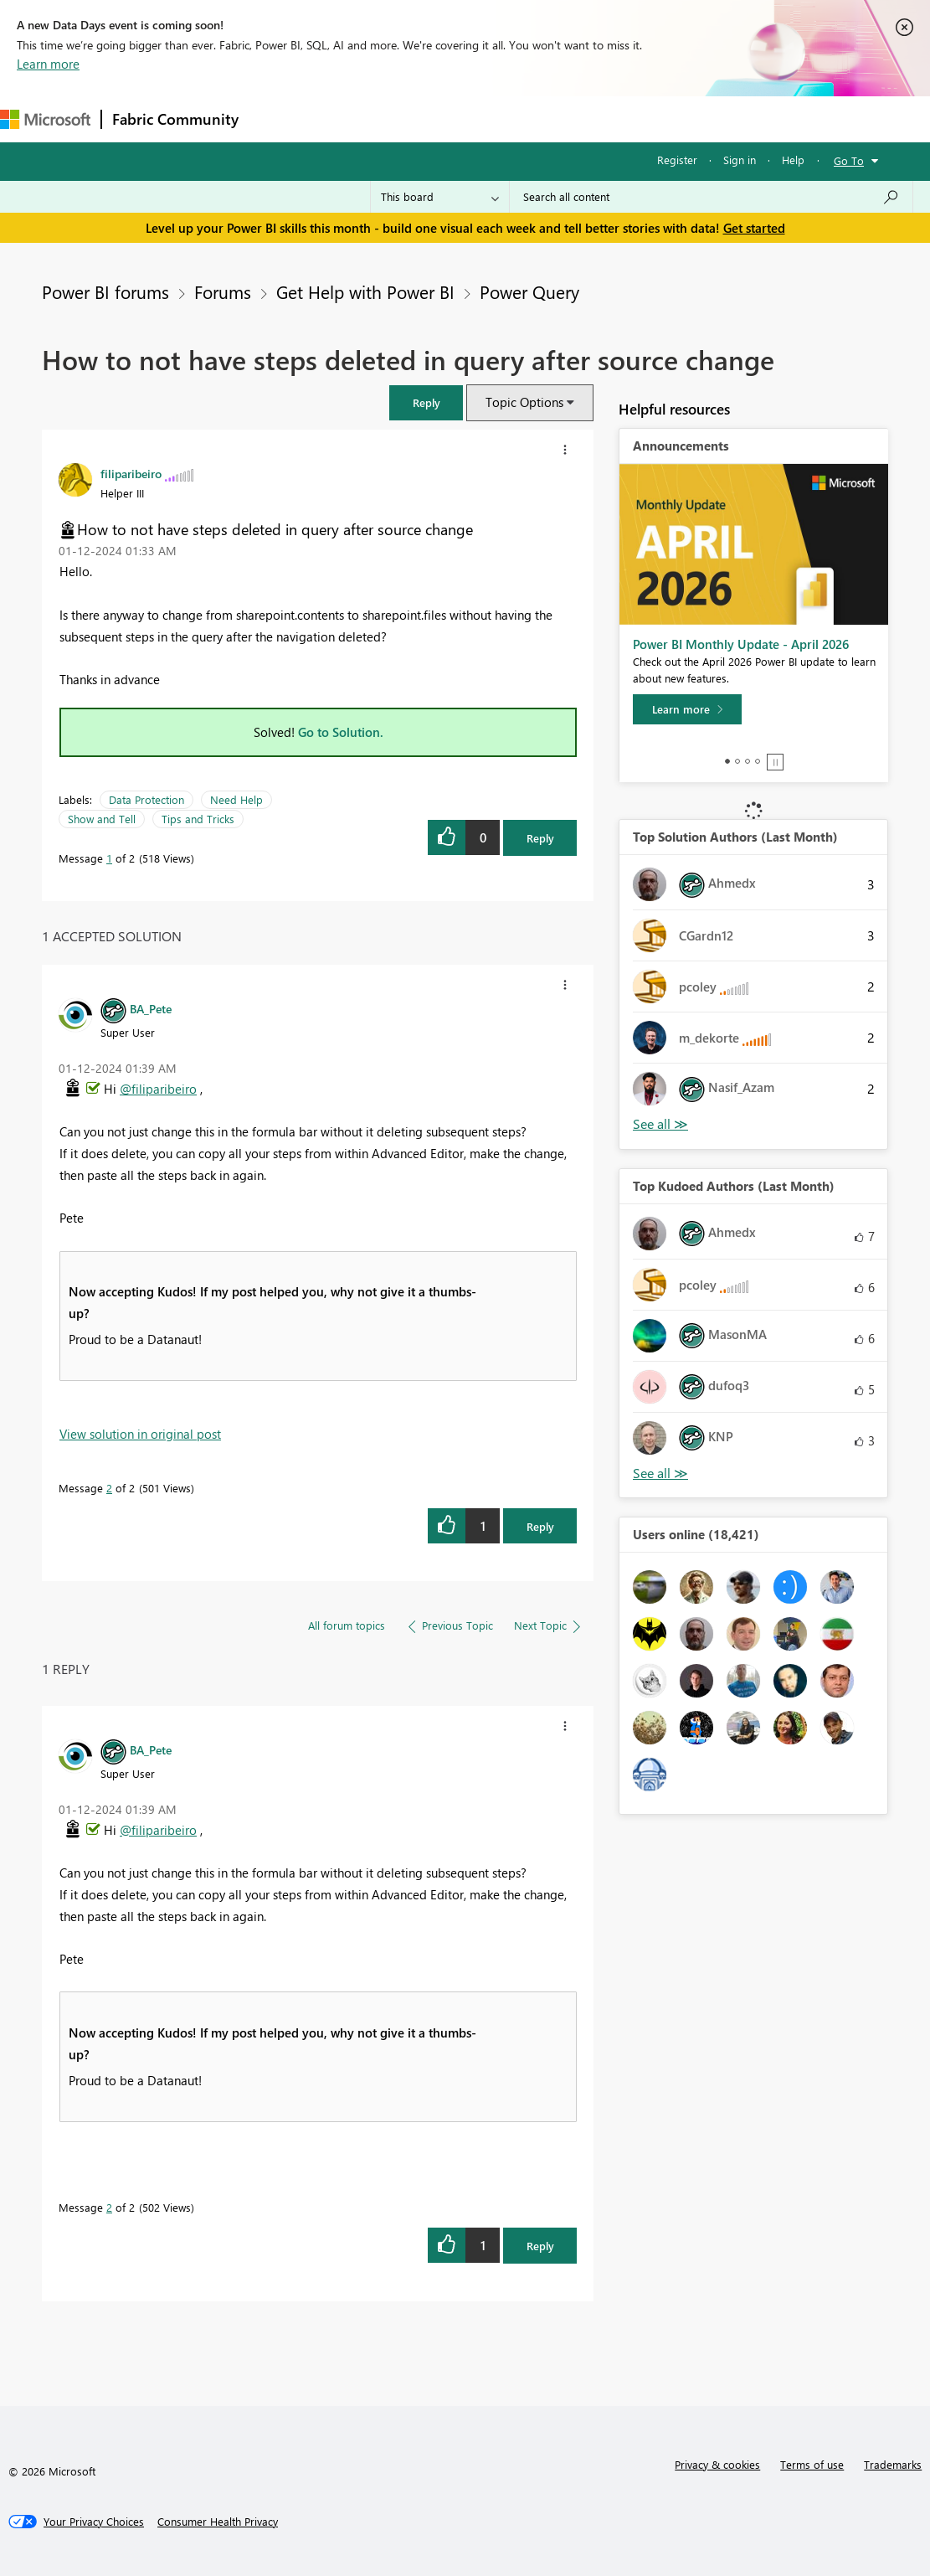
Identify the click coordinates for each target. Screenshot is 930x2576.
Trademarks (893, 2464)
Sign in (739, 159)
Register (677, 159)
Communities (493, 118)
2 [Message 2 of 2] (109, 1488)
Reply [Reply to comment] (540, 1526)
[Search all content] (711, 197)
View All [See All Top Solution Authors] (660, 1124)
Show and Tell (102, 818)
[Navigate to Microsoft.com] (45, 119)
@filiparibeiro (158, 1088)
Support (703, 118)
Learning (633, 118)
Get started (754, 227)
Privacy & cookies (717, 2464)
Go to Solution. (340, 732)
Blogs (568, 118)
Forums (277, 118)
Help (793, 159)
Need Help (236, 799)
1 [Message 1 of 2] (109, 858)
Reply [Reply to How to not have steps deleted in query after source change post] (540, 838)
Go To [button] (849, 160)
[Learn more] (687, 709)
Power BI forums (105, 291)
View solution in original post (140, 1433)
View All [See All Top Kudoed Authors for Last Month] (660, 1473)
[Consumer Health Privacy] (217, 2521)
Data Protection (146, 799)
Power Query (529, 291)
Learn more (48, 63)
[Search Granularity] (440, 197)
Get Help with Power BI (365, 291)
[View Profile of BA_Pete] (151, 1008)
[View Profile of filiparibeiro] (131, 473)
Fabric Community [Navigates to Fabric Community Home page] (175, 119)
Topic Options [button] (524, 402)
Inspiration (350, 118)
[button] (426, 402)
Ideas (419, 118)
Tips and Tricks (198, 818)
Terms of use (812, 2464)
